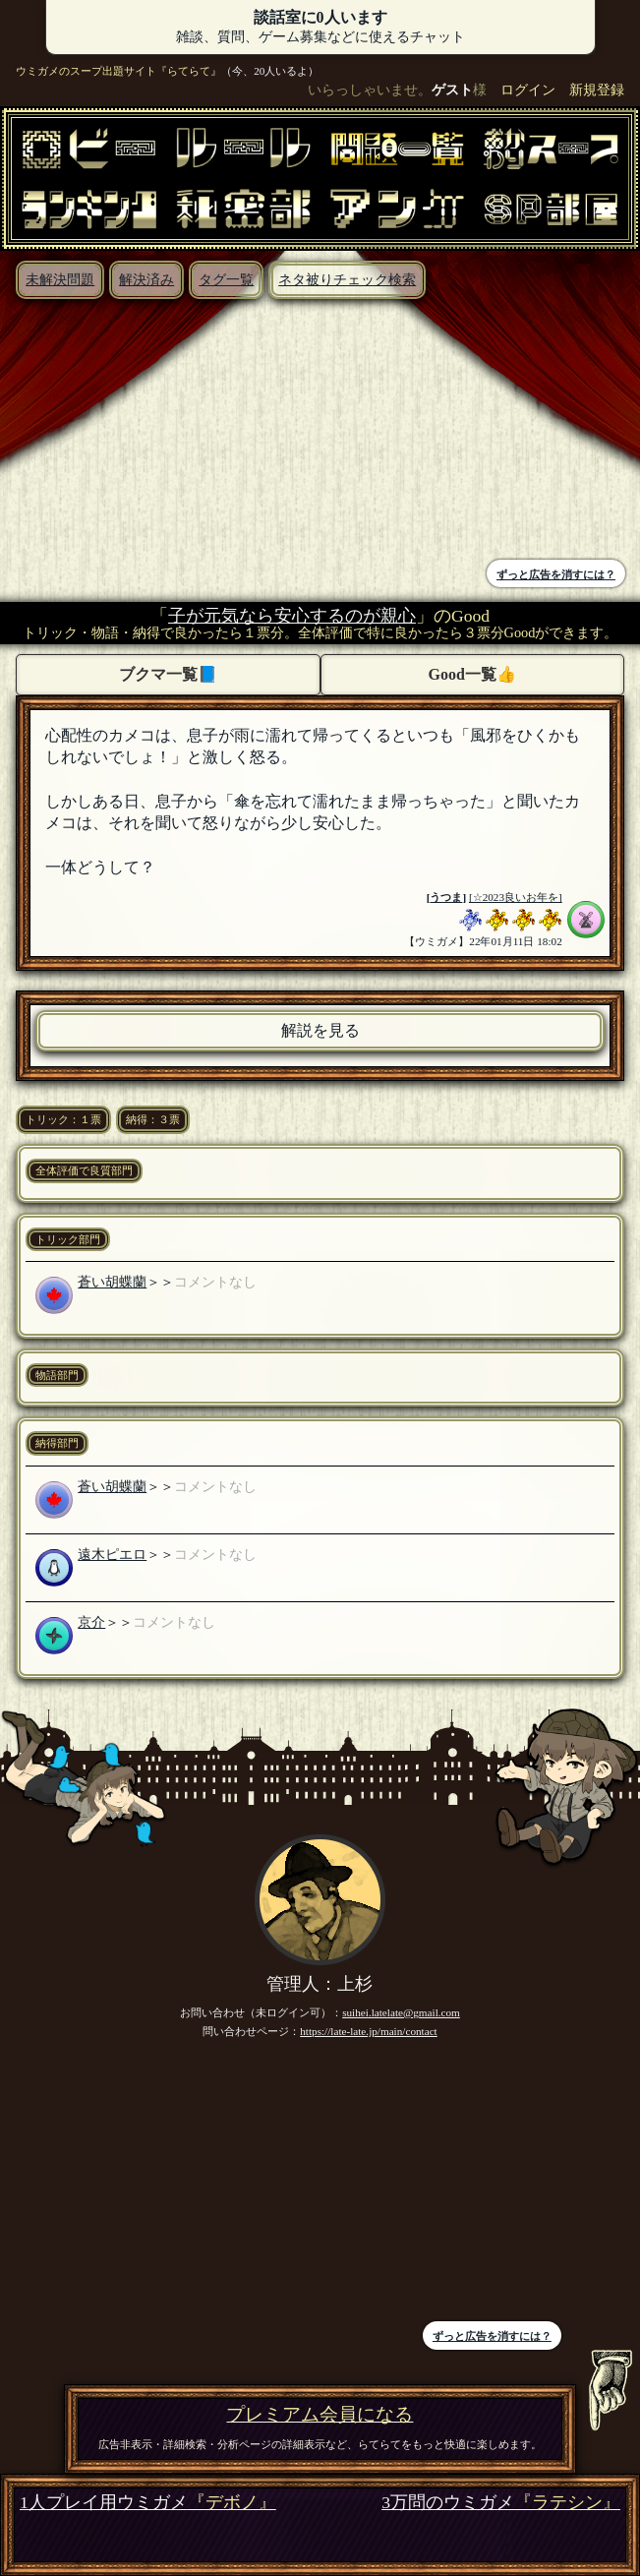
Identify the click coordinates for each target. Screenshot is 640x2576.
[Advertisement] (165, 432)
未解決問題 (60, 279)
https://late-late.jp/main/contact (368, 2031)
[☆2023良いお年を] (515, 897)
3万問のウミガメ (500, 2502)
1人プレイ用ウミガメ (148, 2502)
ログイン (527, 89)
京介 (91, 1622)
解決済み (146, 279)
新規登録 (596, 89)
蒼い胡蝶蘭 (112, 1281)
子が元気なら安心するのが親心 (292, 616)
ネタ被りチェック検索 (347, 279)
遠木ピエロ (112, 1554)
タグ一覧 (226, 279)
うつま (446, 897)
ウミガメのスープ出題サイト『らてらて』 (118, 71)
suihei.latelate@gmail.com (401, 2012)
